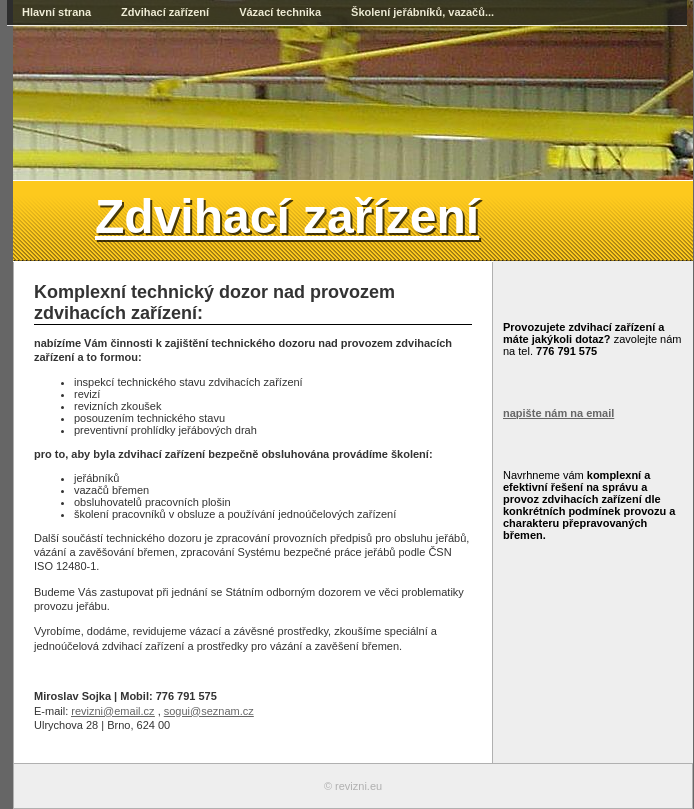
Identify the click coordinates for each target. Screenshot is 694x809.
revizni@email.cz (112, 711)
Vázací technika (280, 12)
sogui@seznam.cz (209, 711)
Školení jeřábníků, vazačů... (422, 12)
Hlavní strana (56, 12)
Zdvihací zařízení (165, 12)
